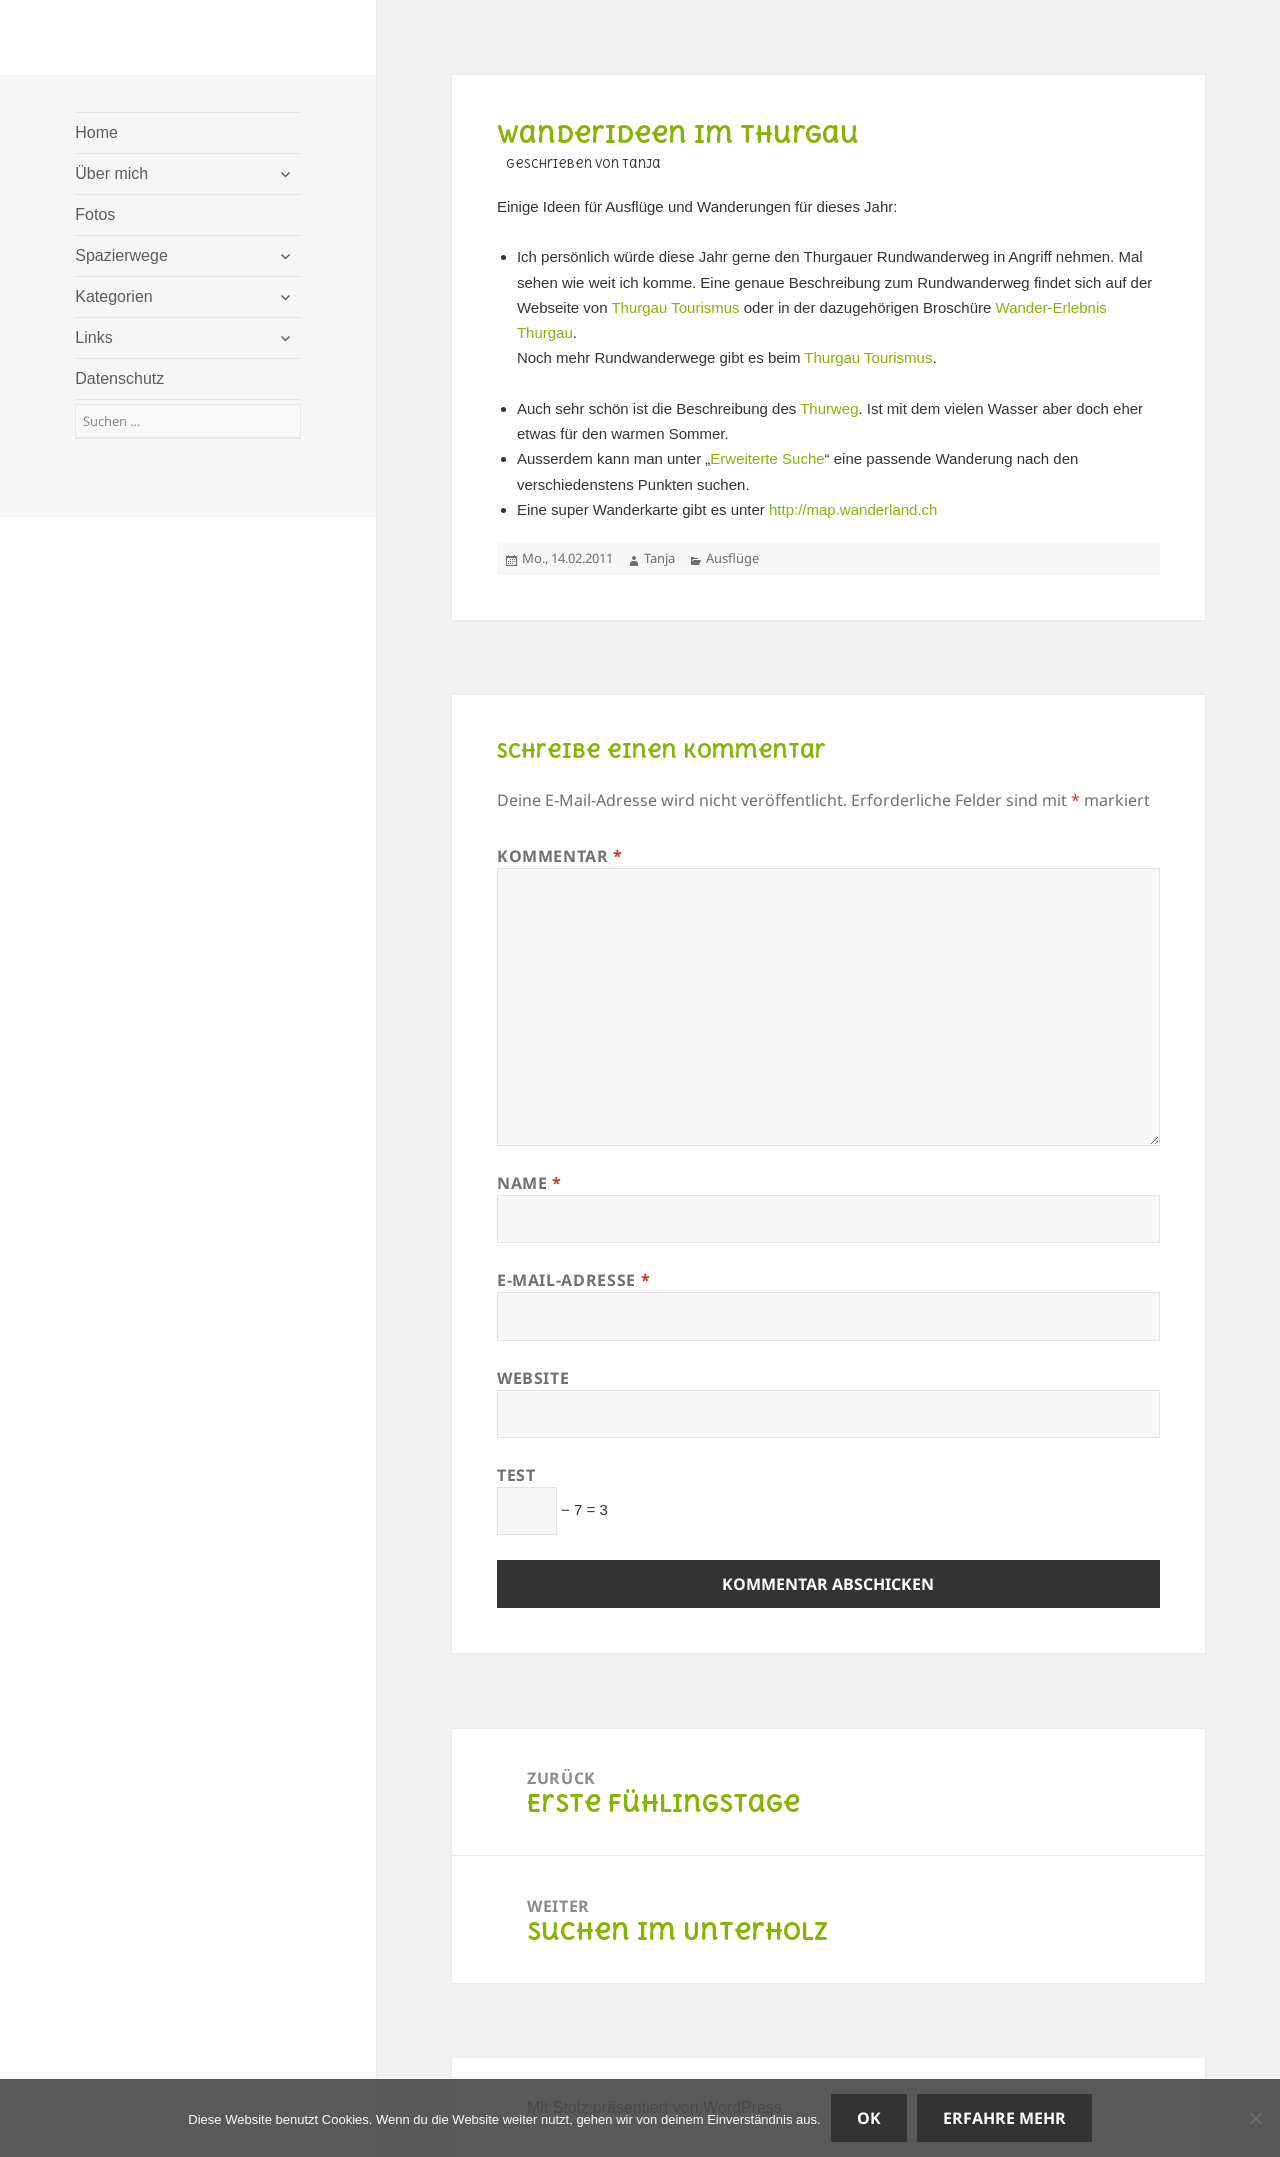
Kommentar (560, 856)
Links (93, 337)
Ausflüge (732, 558)
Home (96, 132)
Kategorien (113, 296)
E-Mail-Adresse (573, 1280)
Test (516, 1475)
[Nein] (1255, 2118)
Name (529, 1183)
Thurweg (829, 408)
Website (533, 1378)
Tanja (659, 558)
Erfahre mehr (1004, 2118)
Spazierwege (121, 255)
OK (869, 2118)
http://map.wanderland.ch (853, 509)
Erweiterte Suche (767, 458)
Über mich (111, 173)
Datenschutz (119, 378)
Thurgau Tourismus (675, 307)
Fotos (95, 214)
